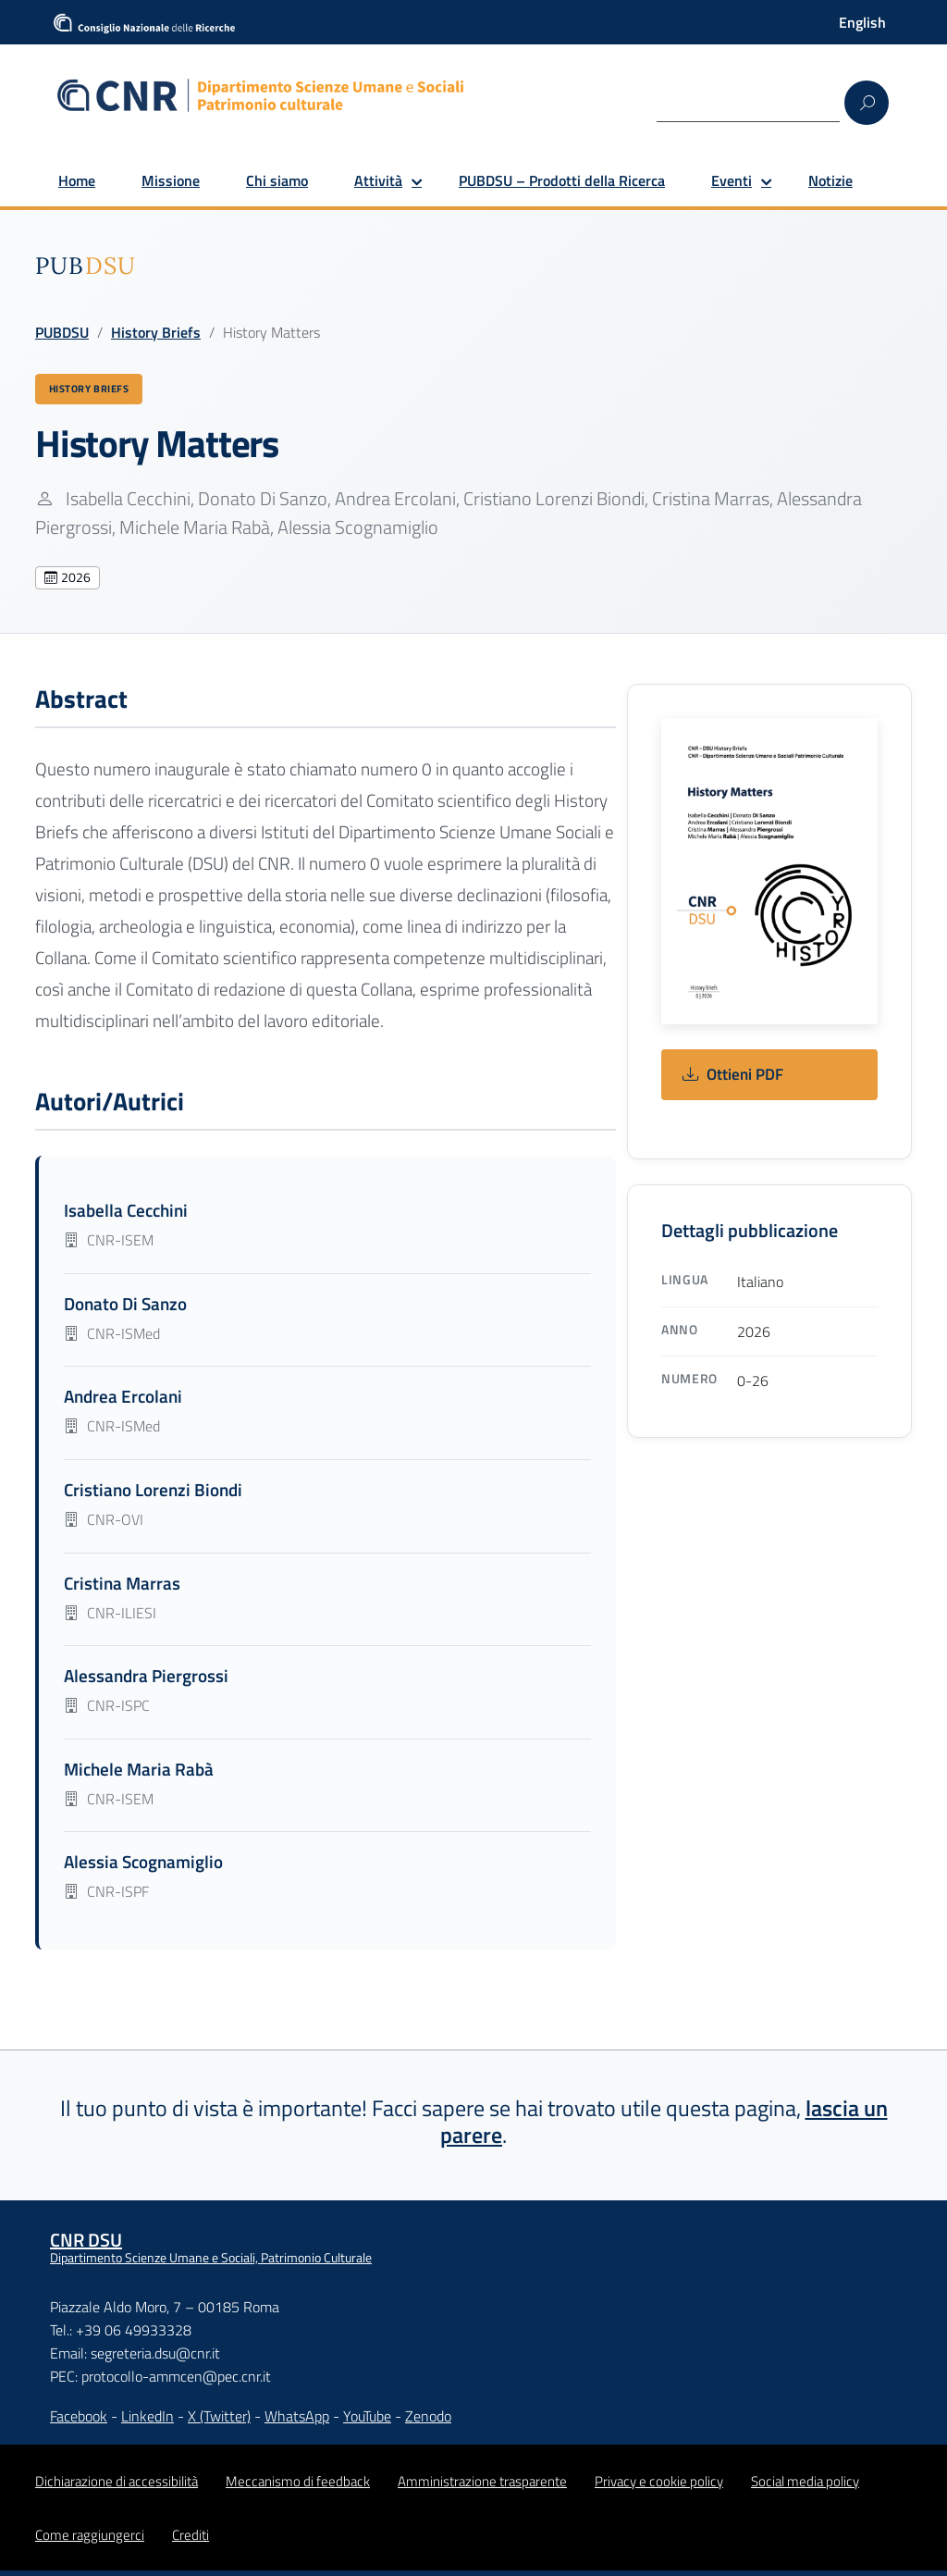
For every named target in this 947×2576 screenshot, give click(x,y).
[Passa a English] (862, 23)
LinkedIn (147, 2421)
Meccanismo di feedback (298, 2486)
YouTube (367, 2421)
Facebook (78, 2421)
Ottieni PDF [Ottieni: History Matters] (733, 1080)
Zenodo (428, 2421)
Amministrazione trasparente (482, 2486)
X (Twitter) (219, 2421)
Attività (378, 180)
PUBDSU (62, 332)
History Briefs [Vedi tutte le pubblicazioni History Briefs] (97, 391)
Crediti (190, 2540)
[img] (85, 265)
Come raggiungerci (89, 2540)
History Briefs (156, 332)
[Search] (748, 101)
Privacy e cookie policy (659, 2486)
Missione (170, 180)
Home (76, 180)
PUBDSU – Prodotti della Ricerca (562, 180)
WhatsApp (296, 2421)
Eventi (731, 180)
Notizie (830, 180)
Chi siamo (277, 180)
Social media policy (805, 2486)
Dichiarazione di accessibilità (116, 2486)
